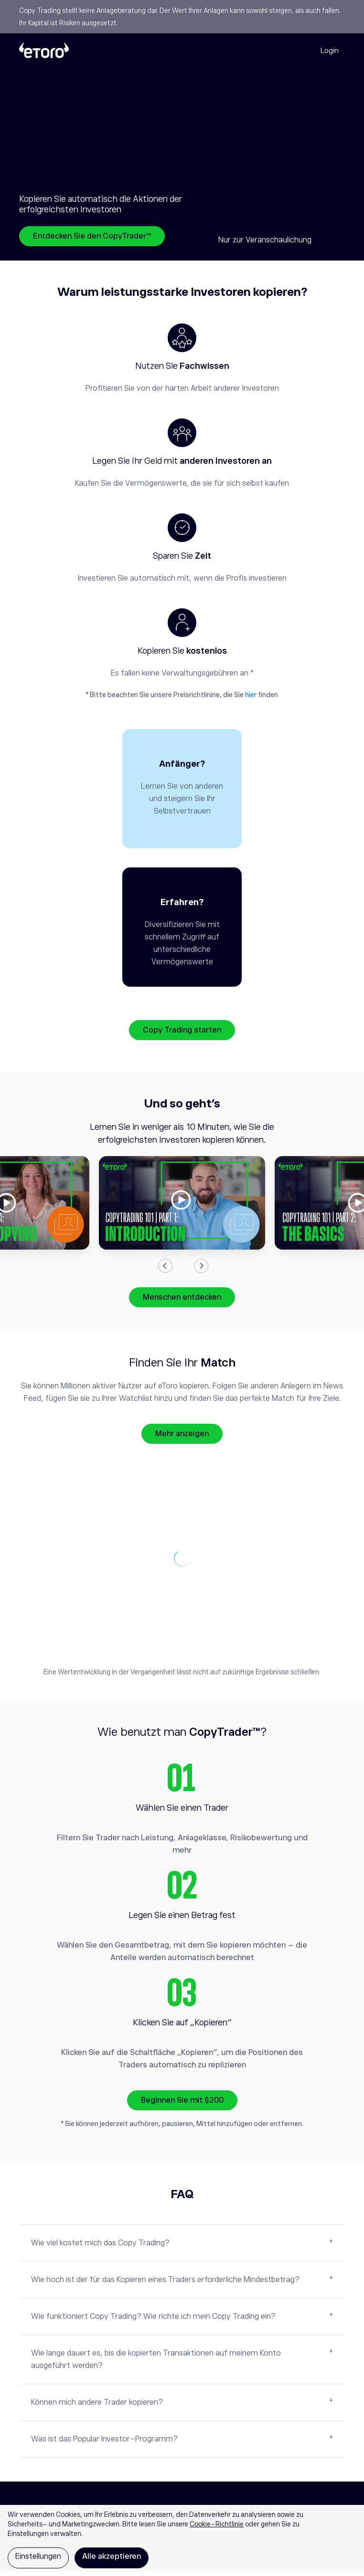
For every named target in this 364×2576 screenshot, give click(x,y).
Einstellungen (38, 2556)
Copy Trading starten (182, 1035)
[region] (182, 2540)
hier (251, 695)
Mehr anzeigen (182, 1438)
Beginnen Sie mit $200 (182, 2105)
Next (201, 1270)
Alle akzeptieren (111, 2556)
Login (330, 50)
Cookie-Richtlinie (217, 2524)
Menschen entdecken (182, 1302)
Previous (165, 1270)
